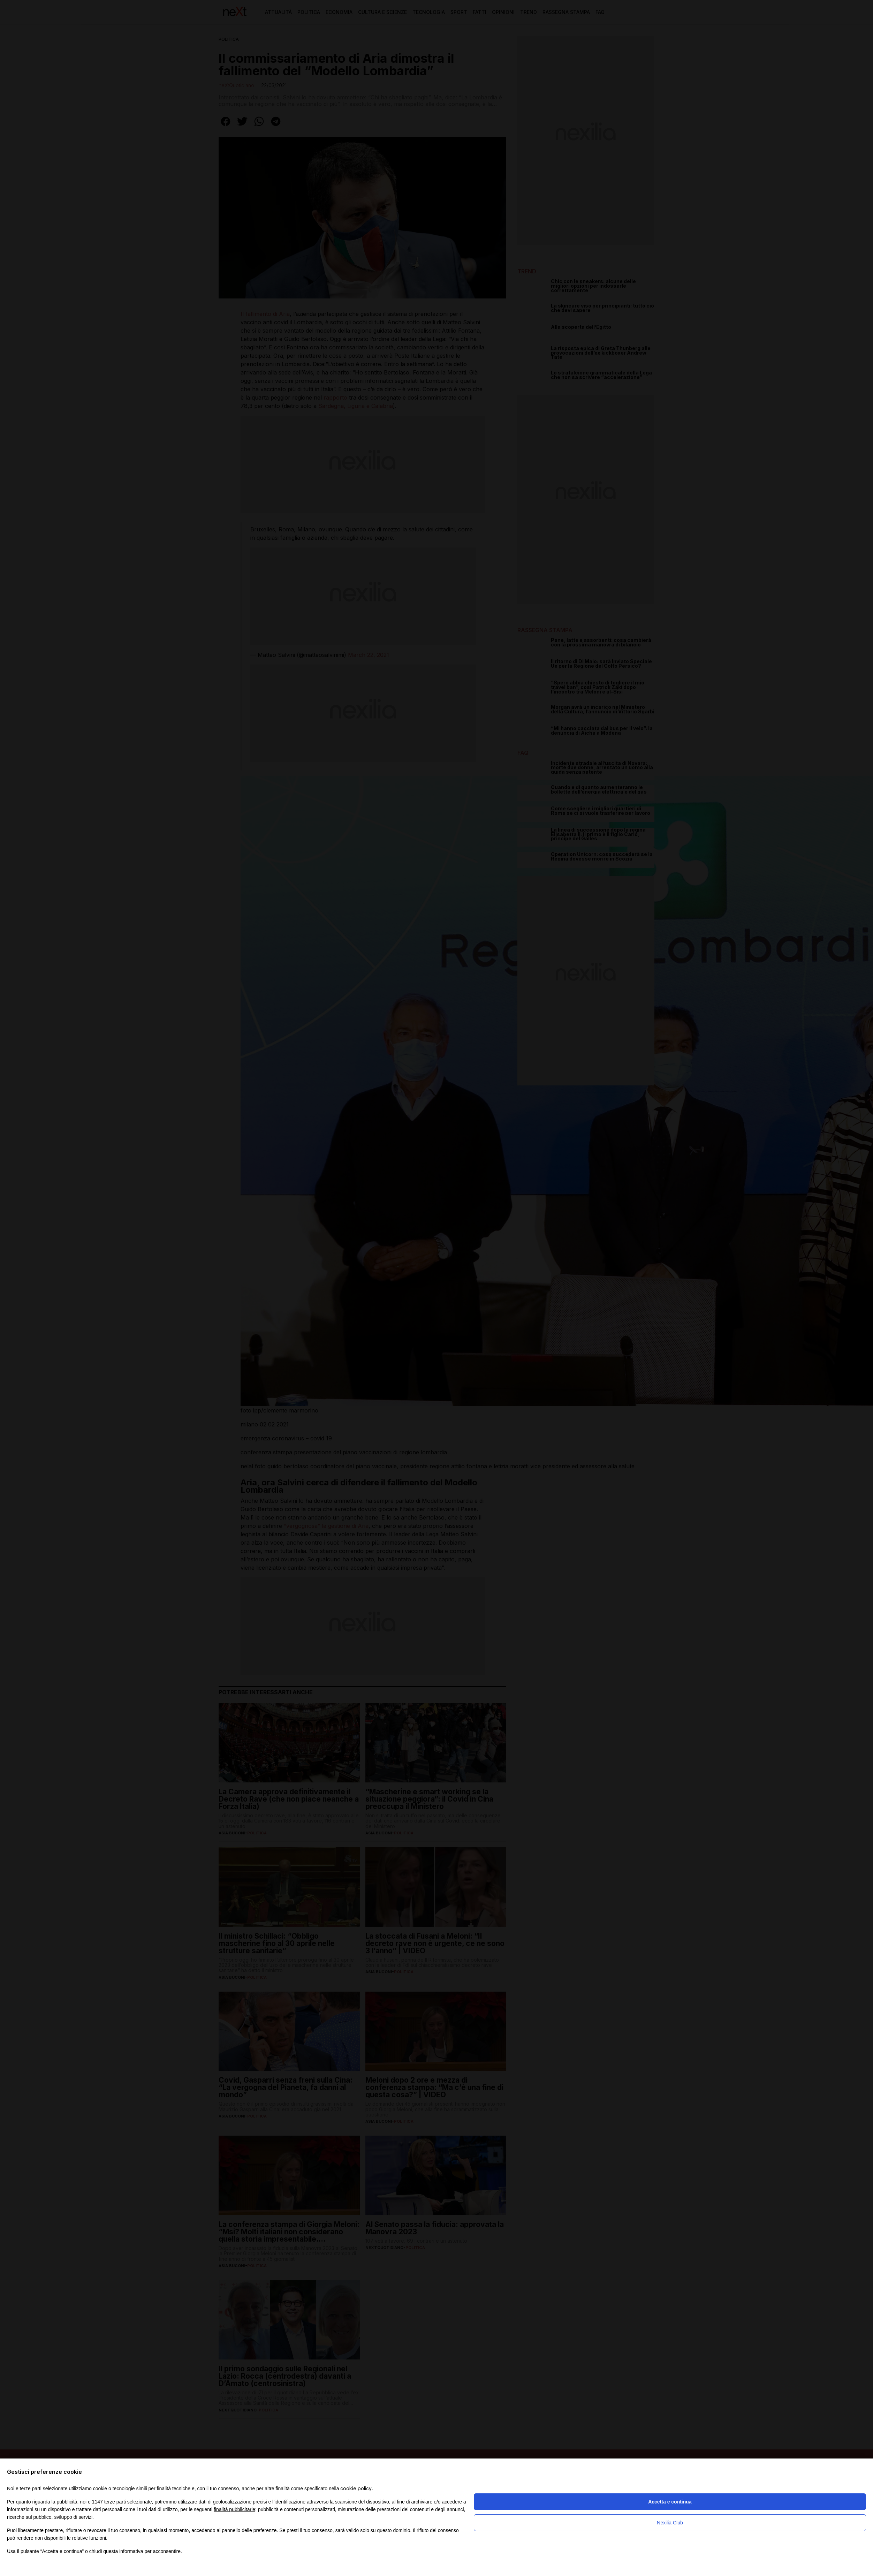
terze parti (115, 2502)
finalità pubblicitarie (234, 2509)
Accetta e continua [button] (669, 2502)
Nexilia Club (670, 2522)
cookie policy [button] (356, 2488)
